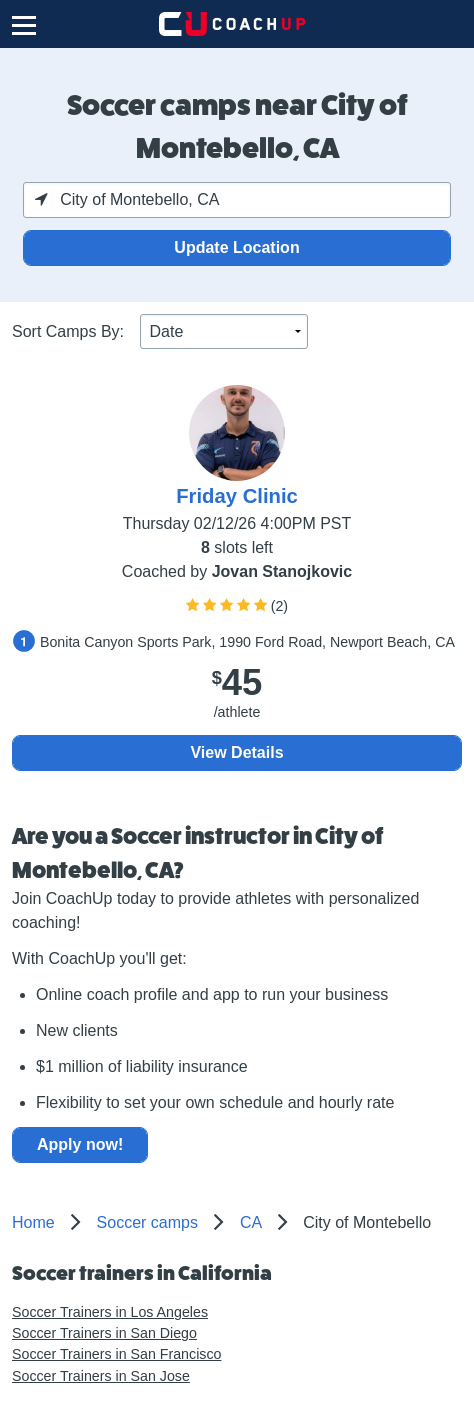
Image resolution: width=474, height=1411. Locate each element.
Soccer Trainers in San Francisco (116, 1354)
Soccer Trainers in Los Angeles (110, 1312)
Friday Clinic (237, 496)
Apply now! (80, 1144)
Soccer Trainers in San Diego (104, 1333)
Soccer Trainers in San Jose (101, 1376)
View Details (236, 752)
